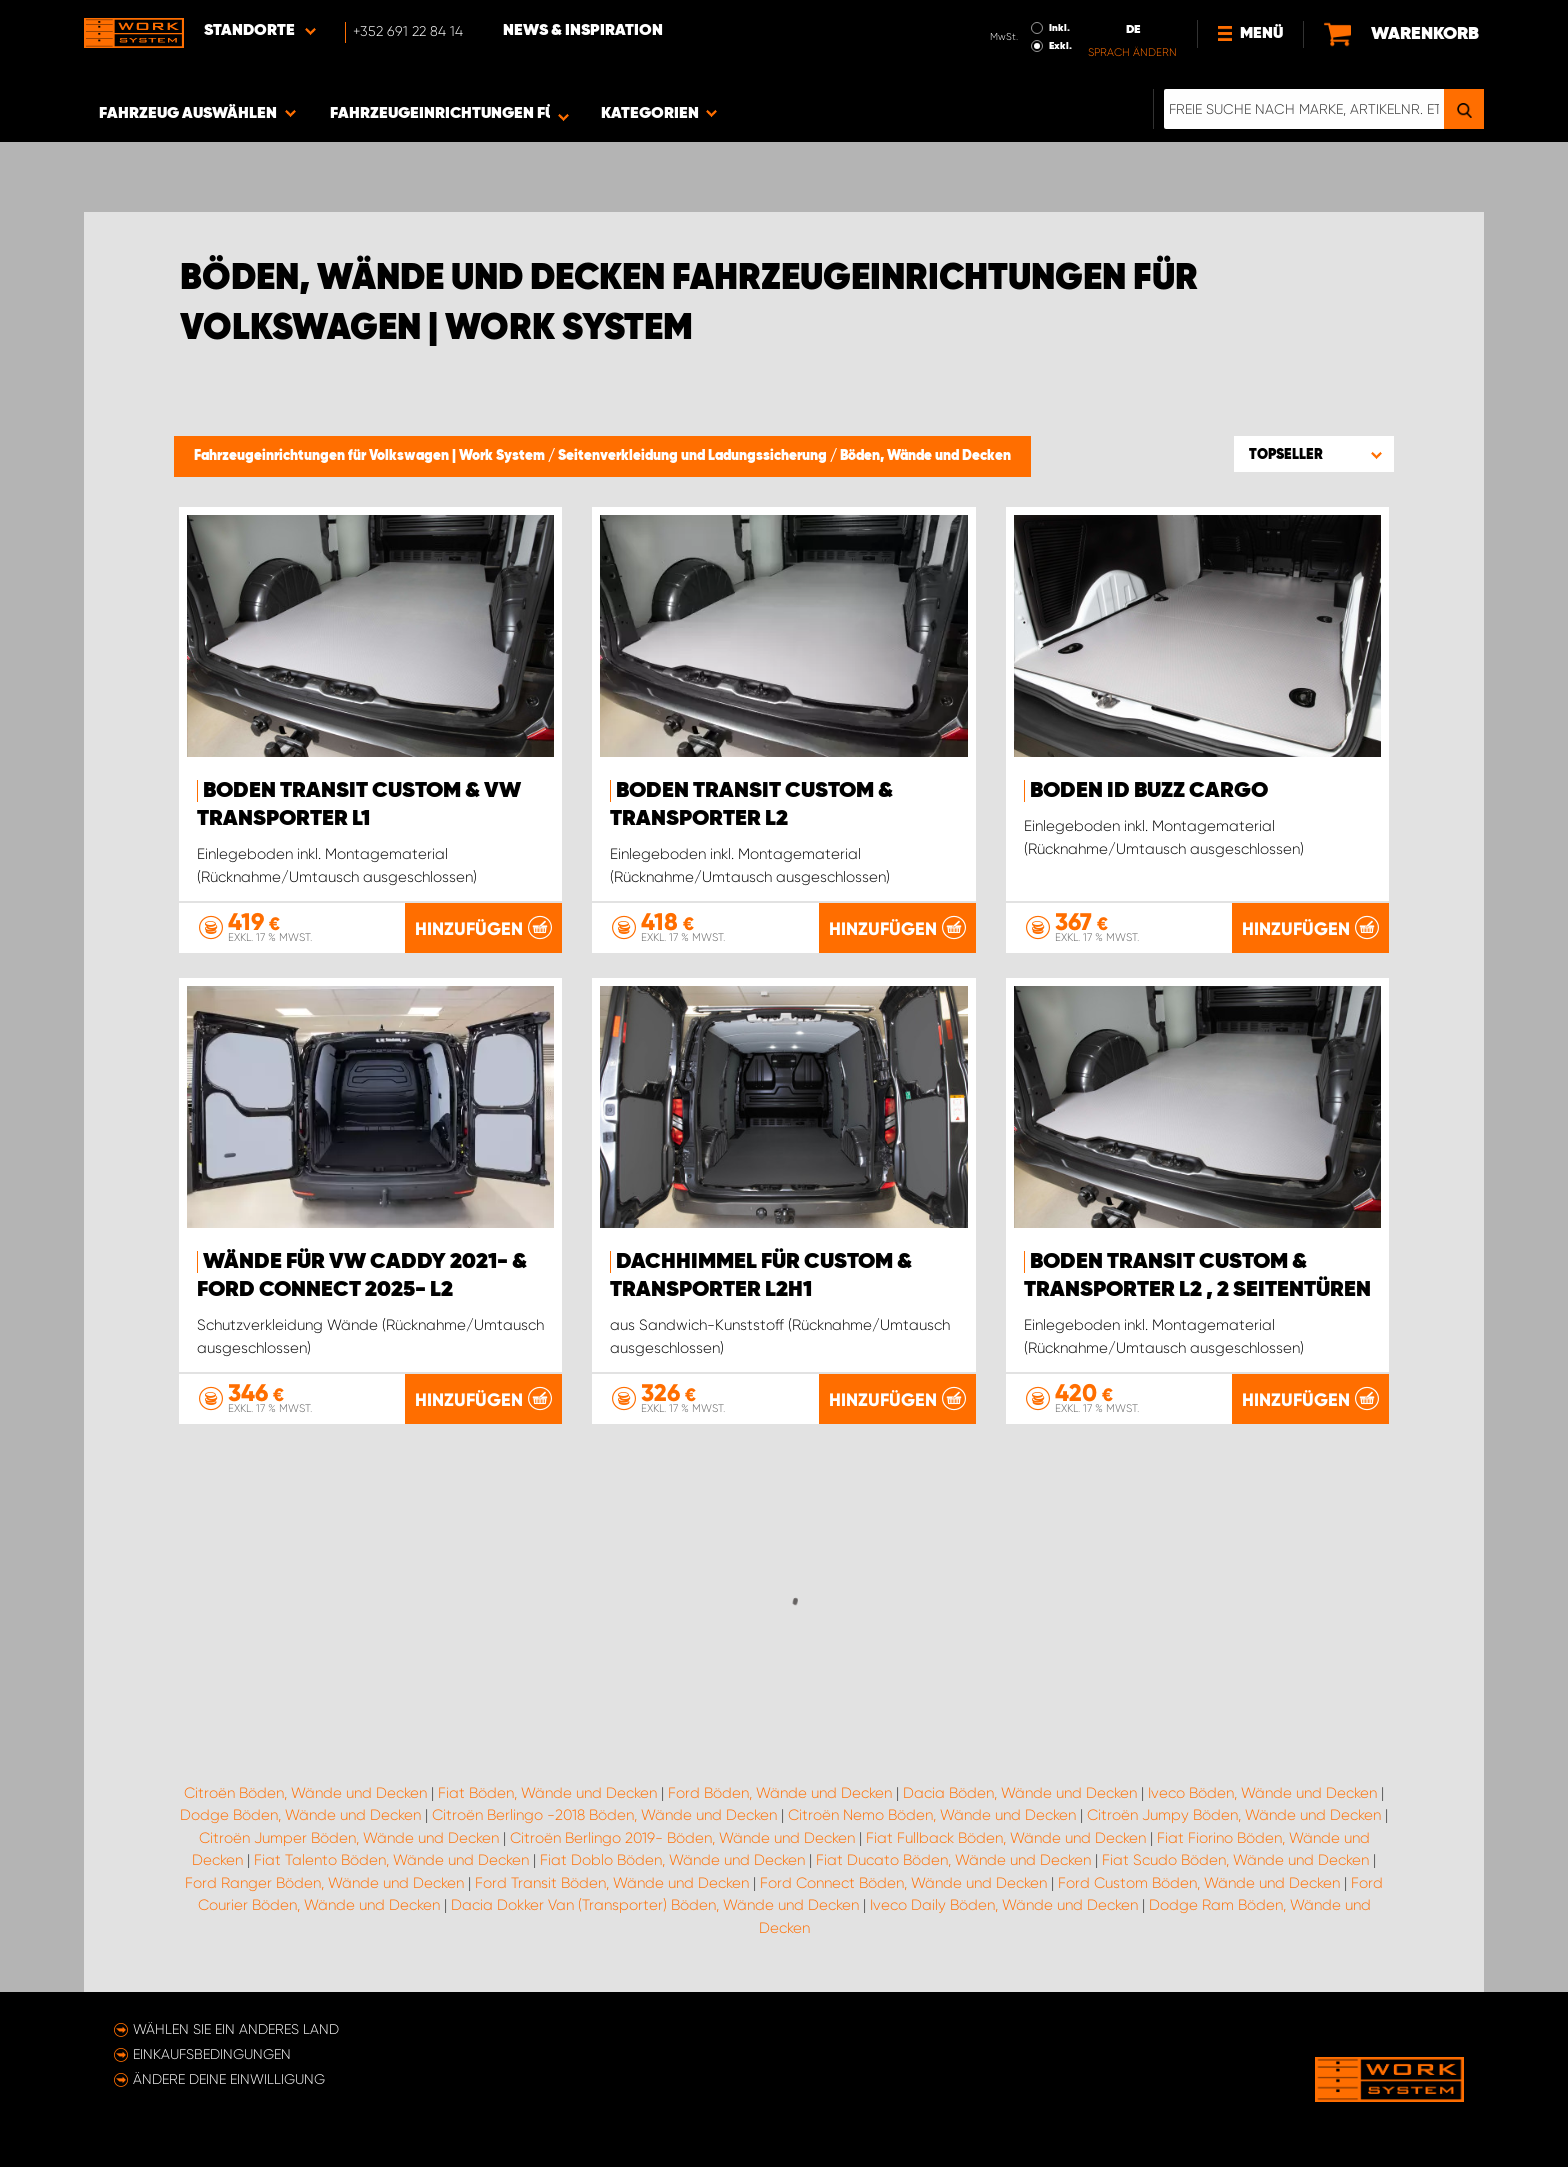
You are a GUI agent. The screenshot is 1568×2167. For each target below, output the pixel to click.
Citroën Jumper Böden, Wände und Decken (349, 1838)
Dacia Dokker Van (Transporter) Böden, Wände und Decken (655, 1905)
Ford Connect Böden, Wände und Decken (903, 1883)
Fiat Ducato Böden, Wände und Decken (953, 1860)
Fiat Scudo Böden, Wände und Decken (1235, 1860)
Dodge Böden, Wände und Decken (300, 1815)
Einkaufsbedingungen (212, 2054)
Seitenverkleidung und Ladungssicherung (694, 456)
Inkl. (1059, 28)
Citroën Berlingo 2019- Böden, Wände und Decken (682, 1838)
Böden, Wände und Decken (925, 456)
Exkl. (1060, 46)
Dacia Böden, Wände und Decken (1020, 1793)
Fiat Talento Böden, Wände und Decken (391, 1860)
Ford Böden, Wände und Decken (780, 1793)
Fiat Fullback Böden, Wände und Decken (1006, 1838)
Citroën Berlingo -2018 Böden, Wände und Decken (604, 1815)
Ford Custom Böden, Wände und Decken (1199, 1883)
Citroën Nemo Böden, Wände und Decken (932, 1815)
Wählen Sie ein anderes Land (236, 2029)
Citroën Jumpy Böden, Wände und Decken (1234, 1815)
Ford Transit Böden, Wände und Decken (612, 1883)
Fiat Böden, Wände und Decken (547, 1793)
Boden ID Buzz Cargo (1149, 791)
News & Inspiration (583, 31)
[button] (1314, 454)
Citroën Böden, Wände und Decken (305, 1793)
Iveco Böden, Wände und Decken (1262, 1793)
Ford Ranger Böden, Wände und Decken (324, 1883)
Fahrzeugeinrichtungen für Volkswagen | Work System (371, 456)
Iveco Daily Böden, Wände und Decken (1004, 1905)
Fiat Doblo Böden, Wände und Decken (672, 1860)
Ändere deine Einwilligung (229, 2079)
